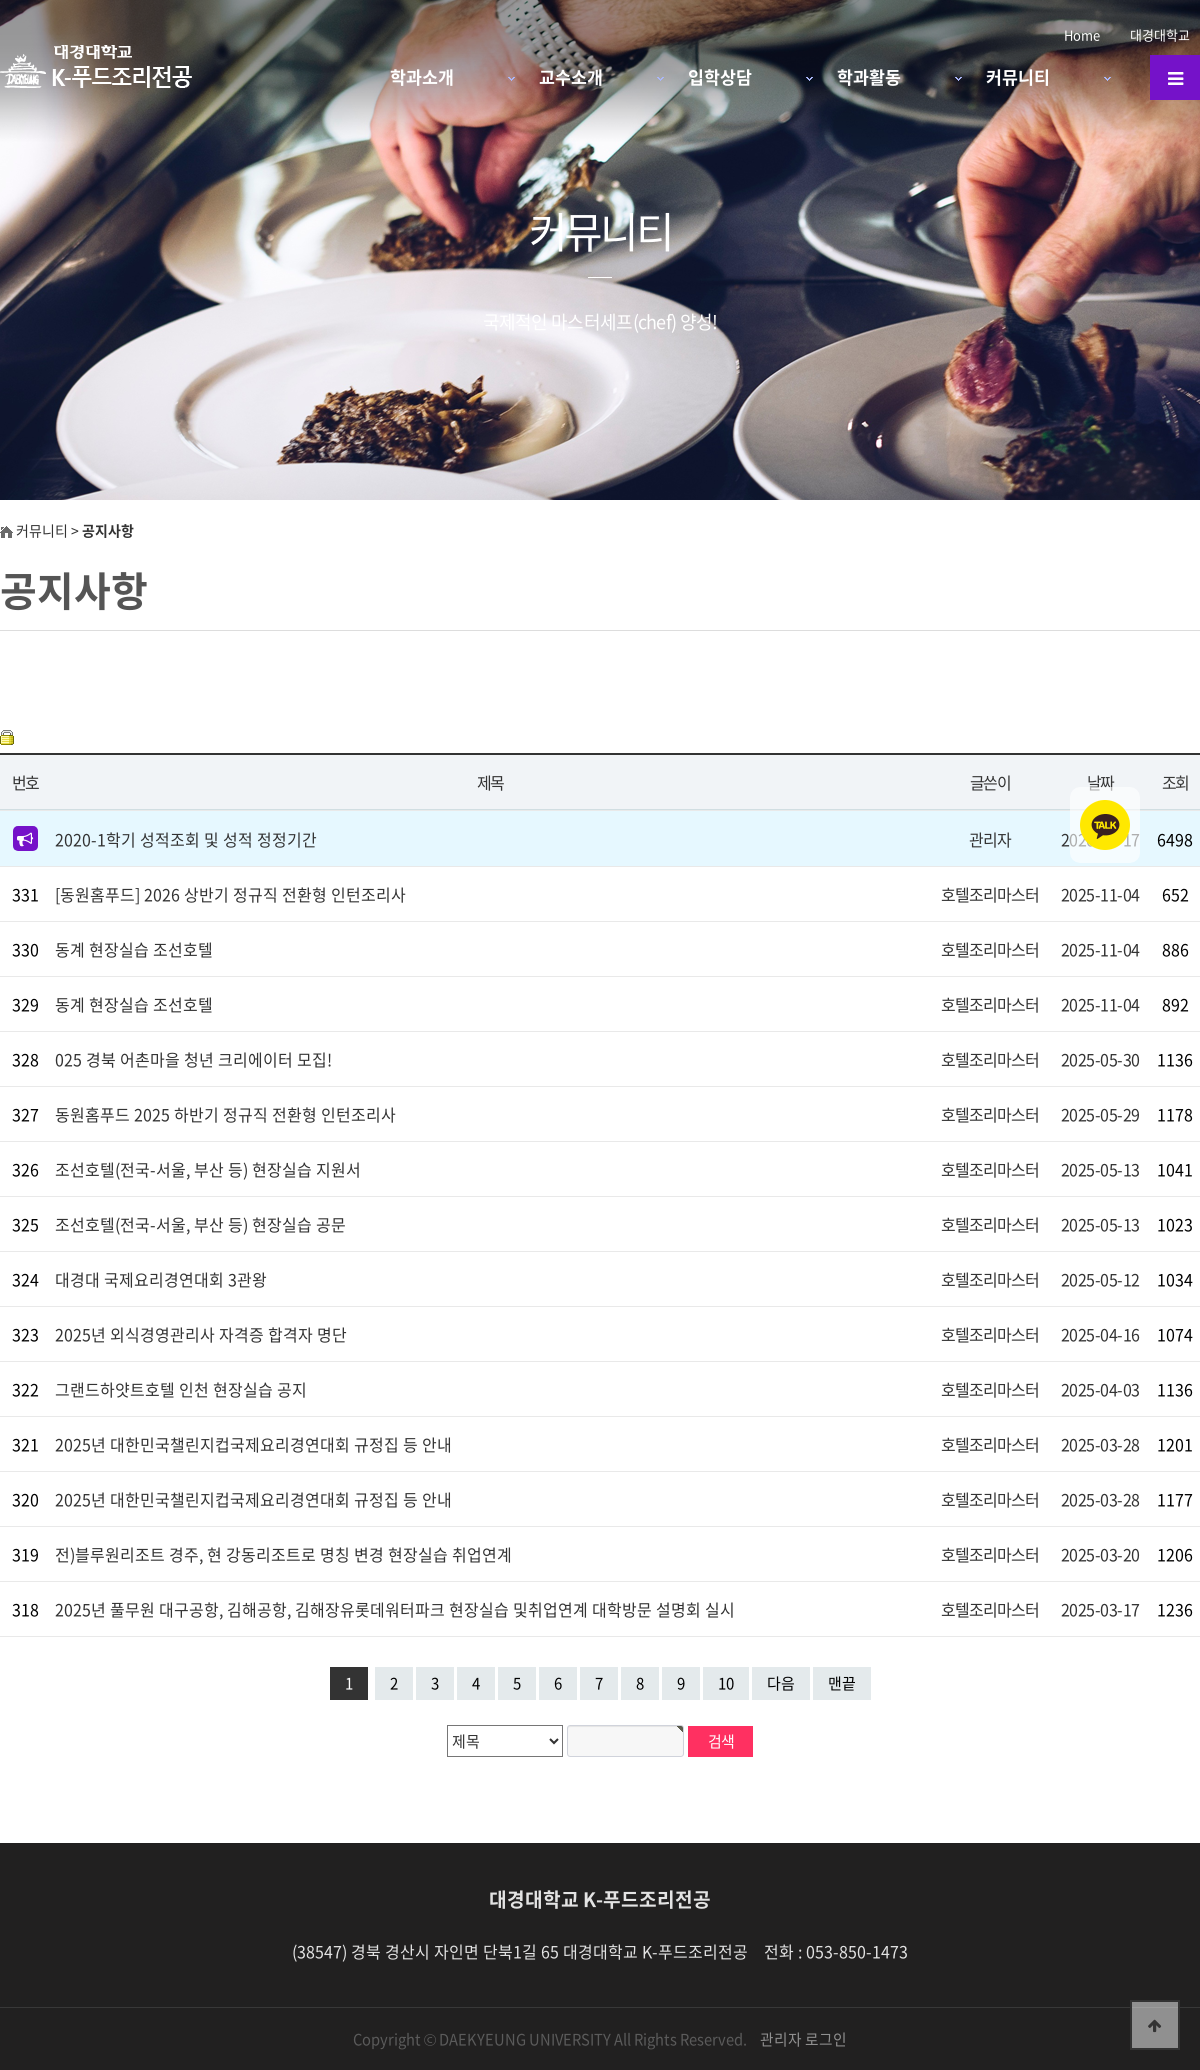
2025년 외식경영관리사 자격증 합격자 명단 (201, 1334)
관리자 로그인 (803, 2039)
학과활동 (869, 77)
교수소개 (571, 77)
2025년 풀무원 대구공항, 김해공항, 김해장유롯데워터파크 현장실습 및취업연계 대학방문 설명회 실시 (395, 1609)
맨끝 (842, 1683)
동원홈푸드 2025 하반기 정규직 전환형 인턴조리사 (225, 1114)
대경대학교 (1160, 34)
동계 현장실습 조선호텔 (134, 949)
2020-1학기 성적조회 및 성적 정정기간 (186, 839)
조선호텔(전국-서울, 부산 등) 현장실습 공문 (200, 1224)
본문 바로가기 (0, 0)
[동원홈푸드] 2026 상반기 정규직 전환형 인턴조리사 (230, 894)
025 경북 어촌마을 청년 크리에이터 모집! (193, 1059)
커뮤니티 (1018, 77)
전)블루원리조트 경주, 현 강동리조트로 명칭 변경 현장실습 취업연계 (283, 1554)
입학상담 (720, 77)
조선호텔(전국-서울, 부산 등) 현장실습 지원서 (208, 1169)
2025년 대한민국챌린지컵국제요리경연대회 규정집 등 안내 (253, 1444)
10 (726, 1683)
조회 (1175, 782)
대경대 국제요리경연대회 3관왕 (161, 1279)
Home (1082, 34)
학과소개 (422, 77)
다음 (781, 1683)
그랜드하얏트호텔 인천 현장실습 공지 (181, 1389)
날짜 (1100, 782)
